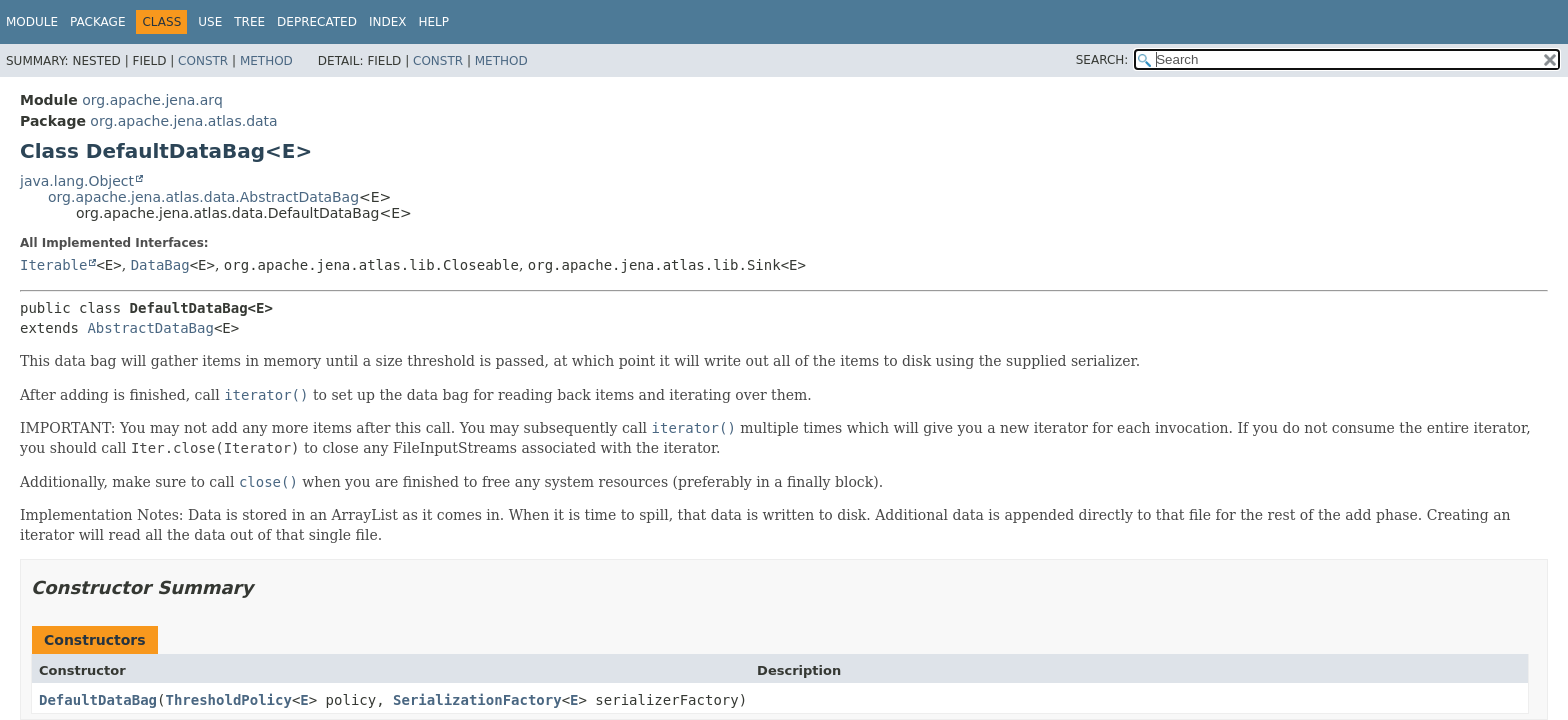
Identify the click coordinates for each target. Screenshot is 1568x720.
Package (97, 22)
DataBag (160, 265)
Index (388, 22)
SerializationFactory (477, 700)
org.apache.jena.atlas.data (183, 121)
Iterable (53, 265)
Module (32, 22)
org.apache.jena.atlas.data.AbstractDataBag (203, 197)
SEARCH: (1102, 60)
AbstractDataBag (150, 328)
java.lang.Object (77, 181)
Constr (203, 61)
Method (266, 61)
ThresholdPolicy (228, 700)
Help (433, 22)
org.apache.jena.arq (152, 100)
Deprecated (317, 22)
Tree (249, 22)
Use (210, 22)
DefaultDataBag (98, 700)
